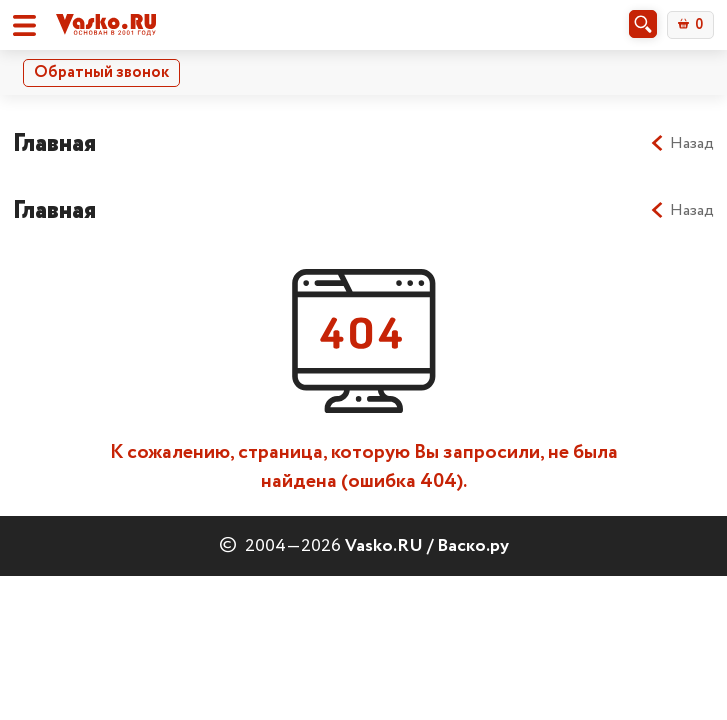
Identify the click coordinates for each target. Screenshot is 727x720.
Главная (54, 143)
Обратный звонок (101, 72)
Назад (681, 144)
